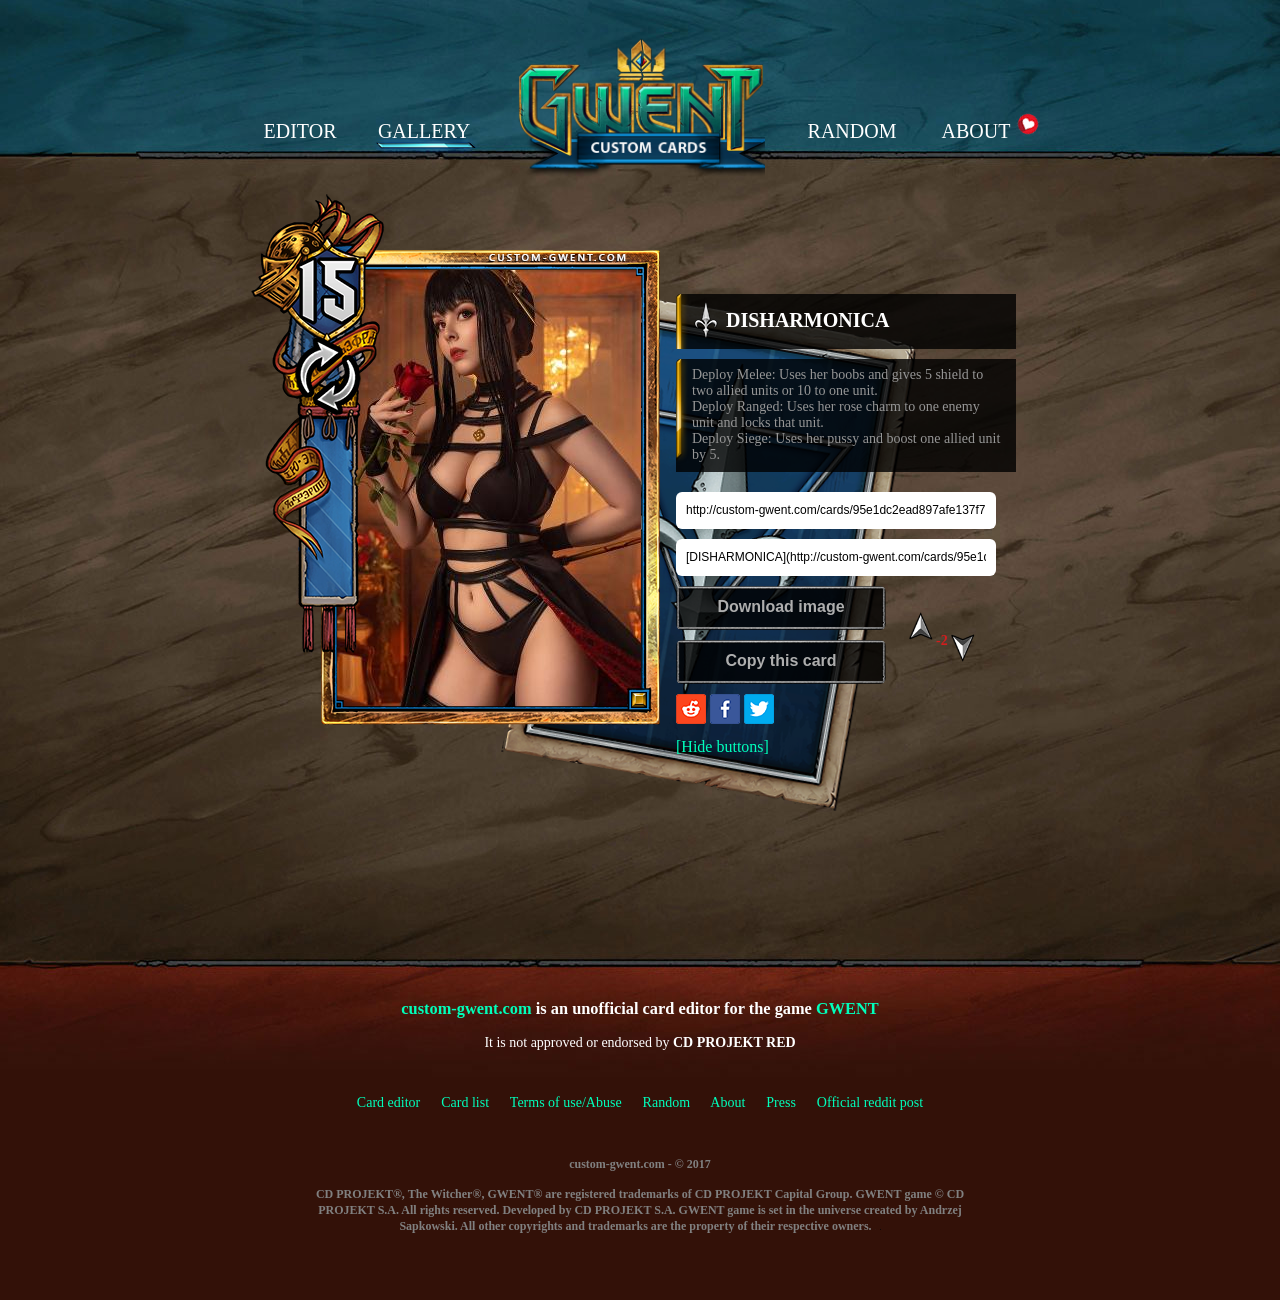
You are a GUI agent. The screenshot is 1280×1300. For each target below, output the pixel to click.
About (727, 1102)
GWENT (847, 1008)
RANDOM (852, 131)
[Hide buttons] (722, 746)
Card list (465, 1102)
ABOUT (976, 131)
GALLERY (424, 131)
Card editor (388, 1102)
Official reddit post (870, 1102)
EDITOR (300, 131)
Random (666, 1102)
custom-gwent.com (466, 1008)
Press (781, 1102)
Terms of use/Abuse (576, 1102)
